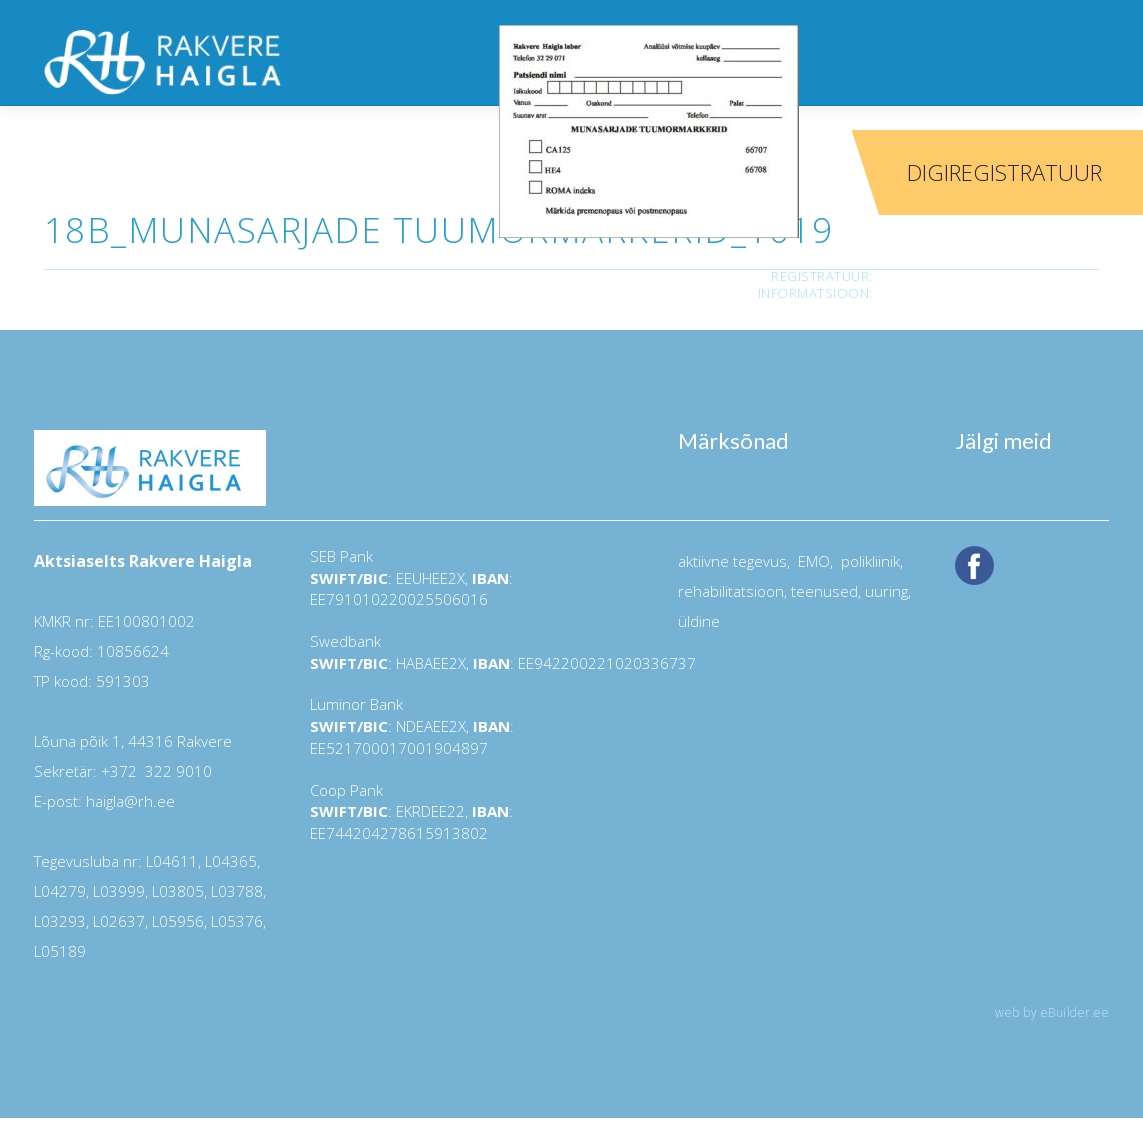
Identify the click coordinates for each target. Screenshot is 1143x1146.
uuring (886, 591)
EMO (812, 561)
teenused (822, 591)
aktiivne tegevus (732, 561)
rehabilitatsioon (731, 591)
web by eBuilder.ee (1052, 1012)
